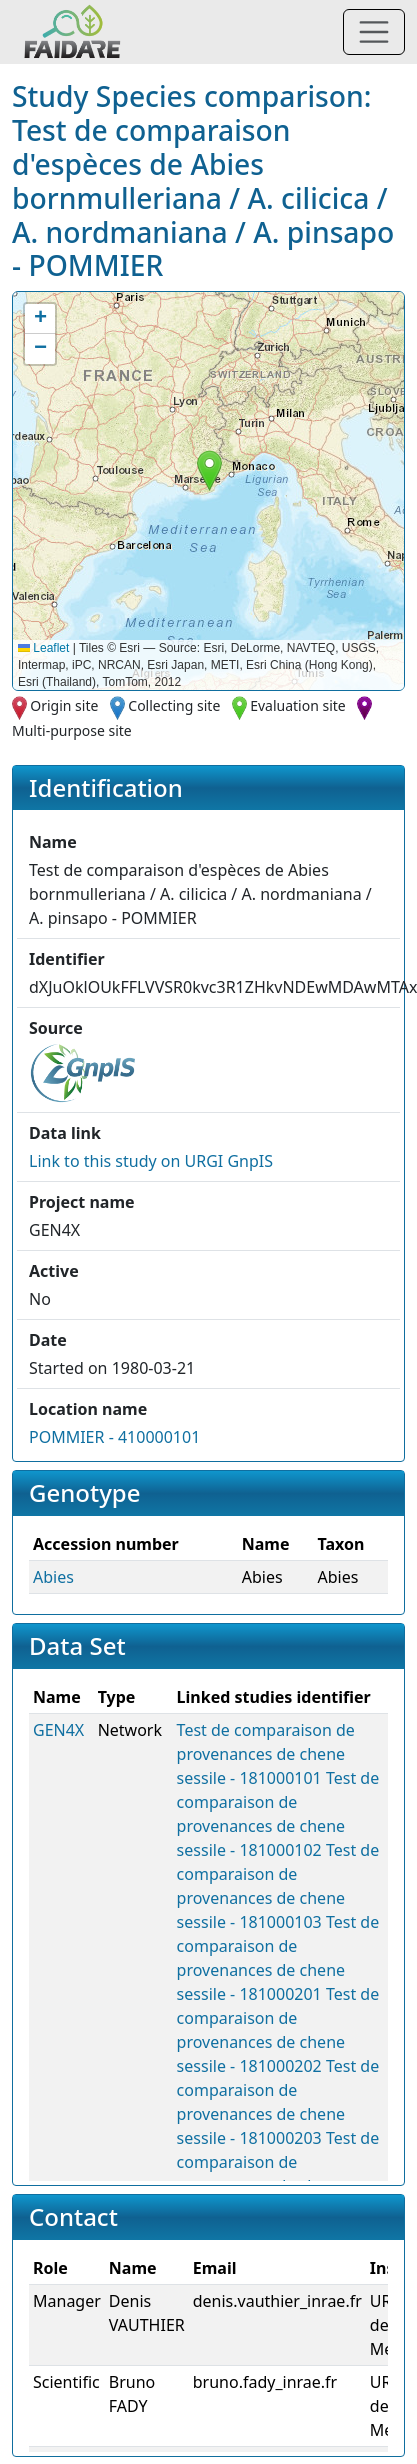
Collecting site (174, 705)
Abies (53, 1577)
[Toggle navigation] (374, 32)
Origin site (64, 705)
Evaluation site (298, 705)
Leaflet (43, 648)
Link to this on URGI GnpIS (151, 1161)
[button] (209, 470)
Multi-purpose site (72, 730)
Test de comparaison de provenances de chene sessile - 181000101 (266, 1754)
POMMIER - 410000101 (114, 1437)
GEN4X (58, 1730)
